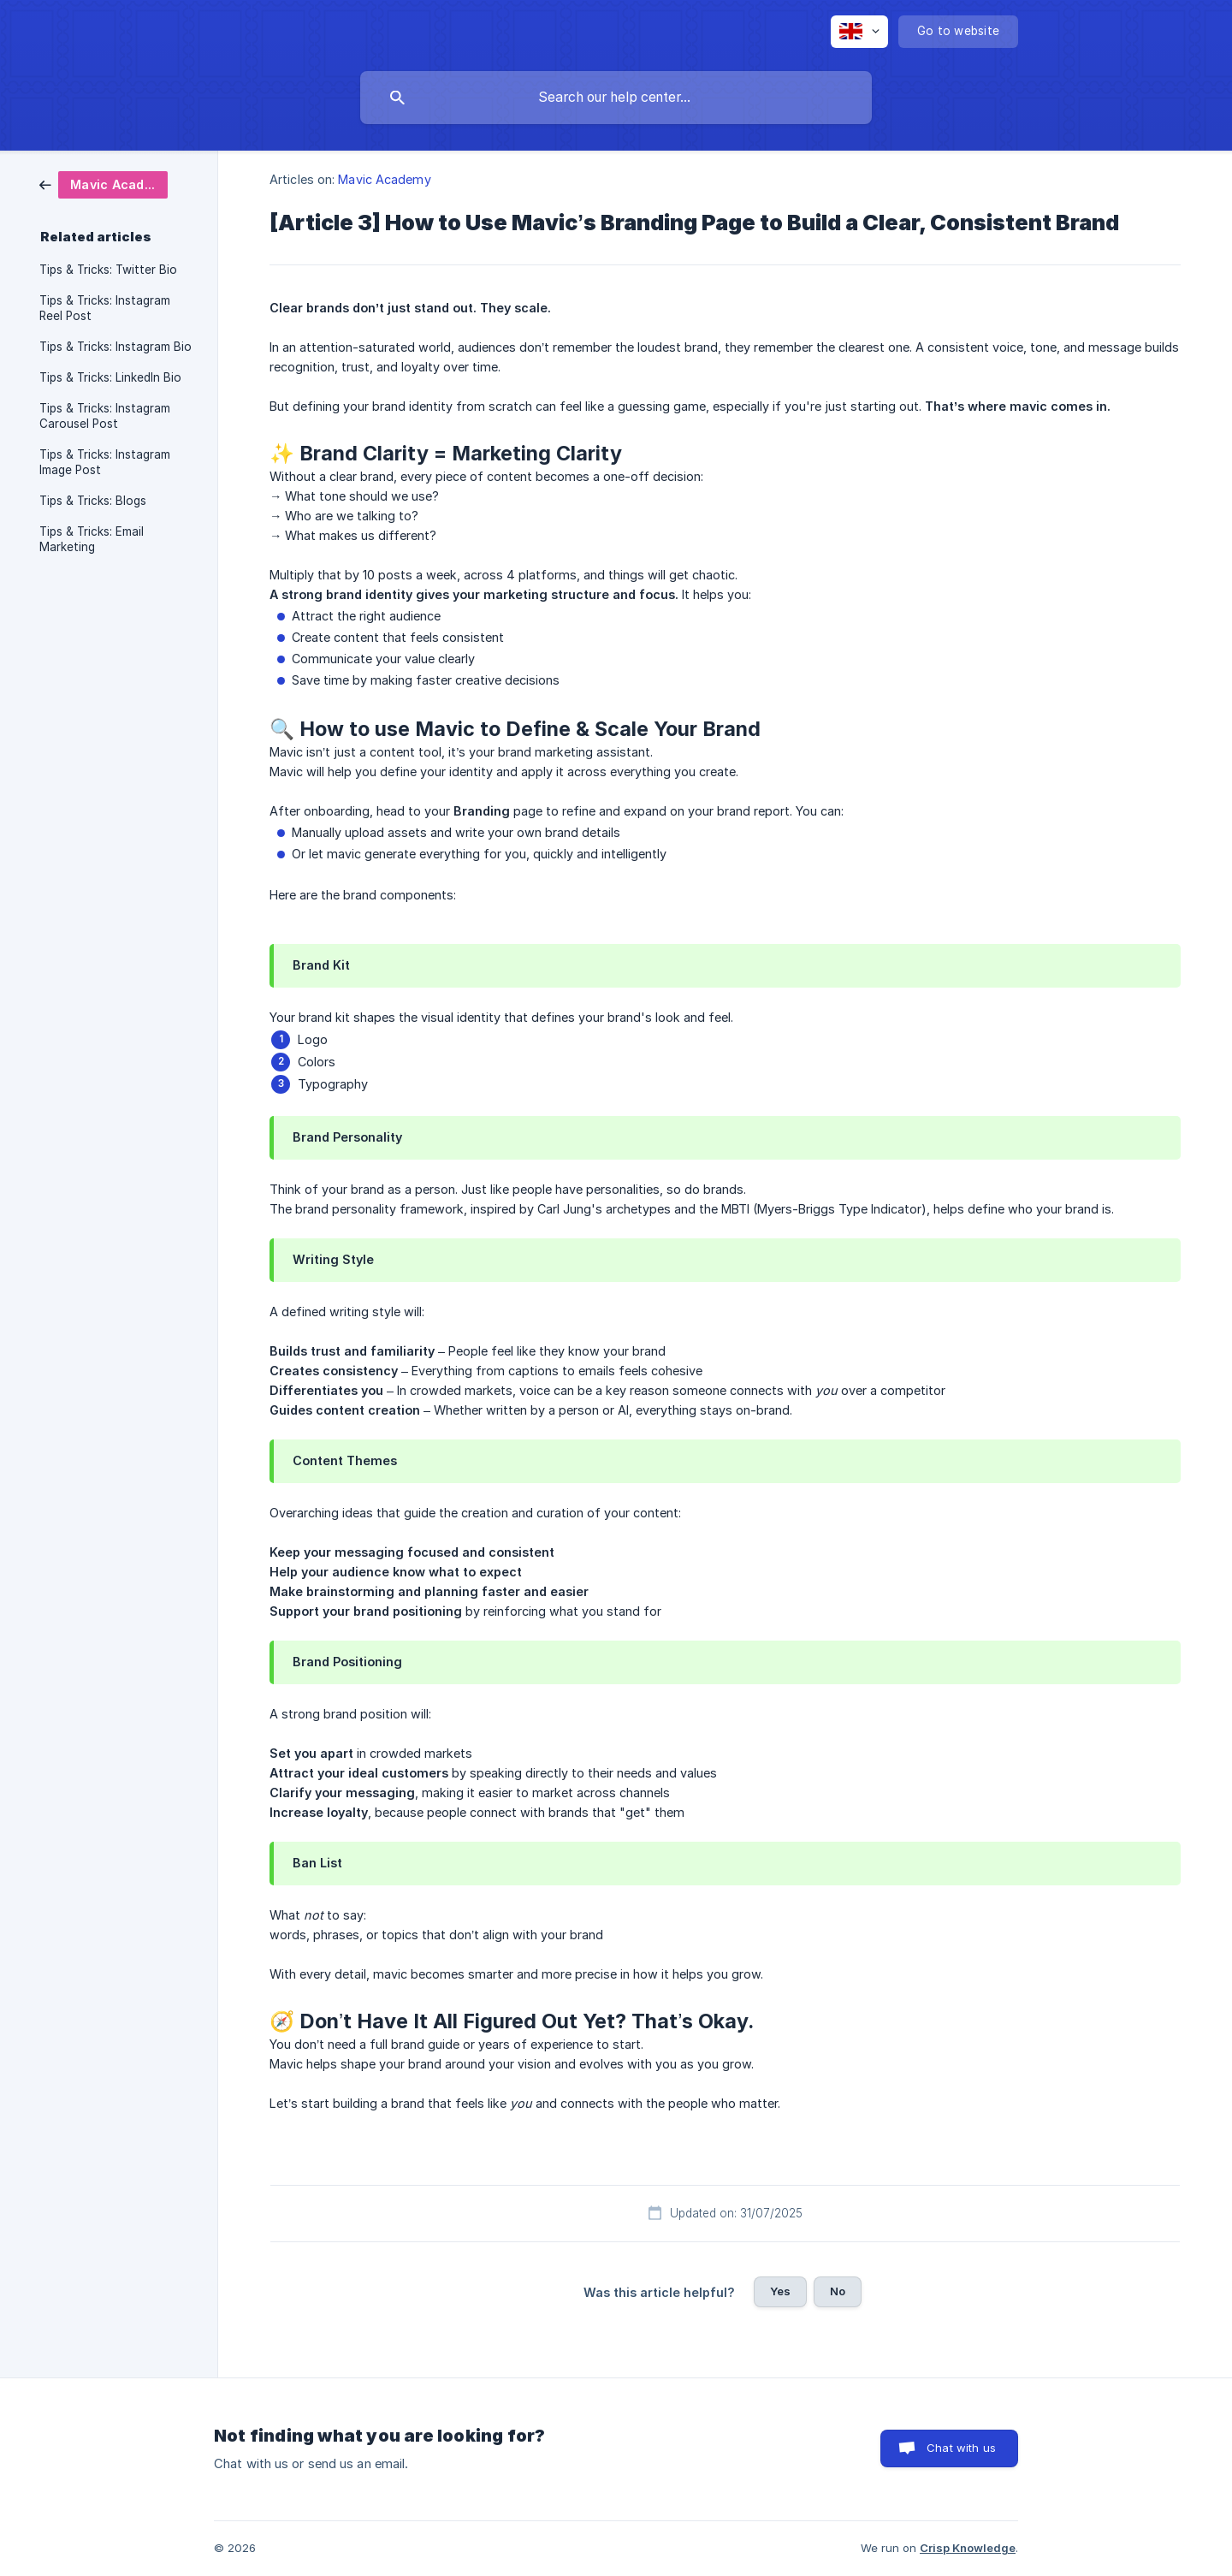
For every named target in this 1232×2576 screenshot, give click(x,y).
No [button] (837, 2291)
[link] (103, 183)
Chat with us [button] (961, 2447)
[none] (859, 31)
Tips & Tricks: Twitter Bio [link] (108, 269)
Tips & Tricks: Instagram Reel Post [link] (104, 308)
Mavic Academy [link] (384, 179)
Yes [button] (780, 2291)
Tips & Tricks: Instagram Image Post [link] (104, 462)
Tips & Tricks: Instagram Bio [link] (115, 346)
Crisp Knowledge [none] (968, 2548)
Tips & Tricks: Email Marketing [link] (91, 539)
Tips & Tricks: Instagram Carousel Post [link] (104, 415)
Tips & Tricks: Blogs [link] (92, 500)
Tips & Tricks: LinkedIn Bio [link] (110, 377)
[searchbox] (616, 97)
